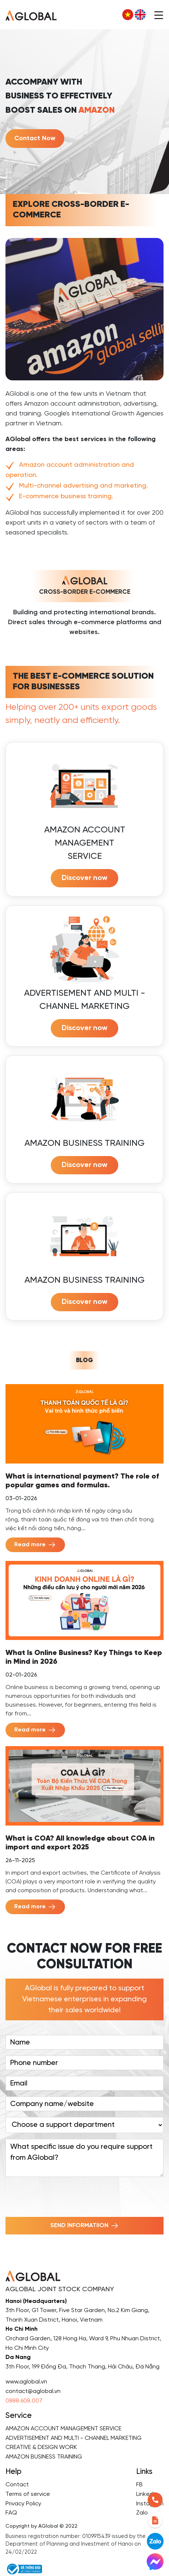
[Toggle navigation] (159, 14)
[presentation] (60, 2197)
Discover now (84, 878)
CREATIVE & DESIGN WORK (41, 2447)
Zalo (142, 2513)
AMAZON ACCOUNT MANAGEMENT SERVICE (63, 2429)
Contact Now (34, 138)
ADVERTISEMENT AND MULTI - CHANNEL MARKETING (73, 2438)
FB (139, 2485)
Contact (17, 2485)
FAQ (11, 2513)
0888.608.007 (23, 2401)
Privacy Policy (23, 2504)
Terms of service (27, 2494)
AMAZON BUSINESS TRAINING (43, 2457)
